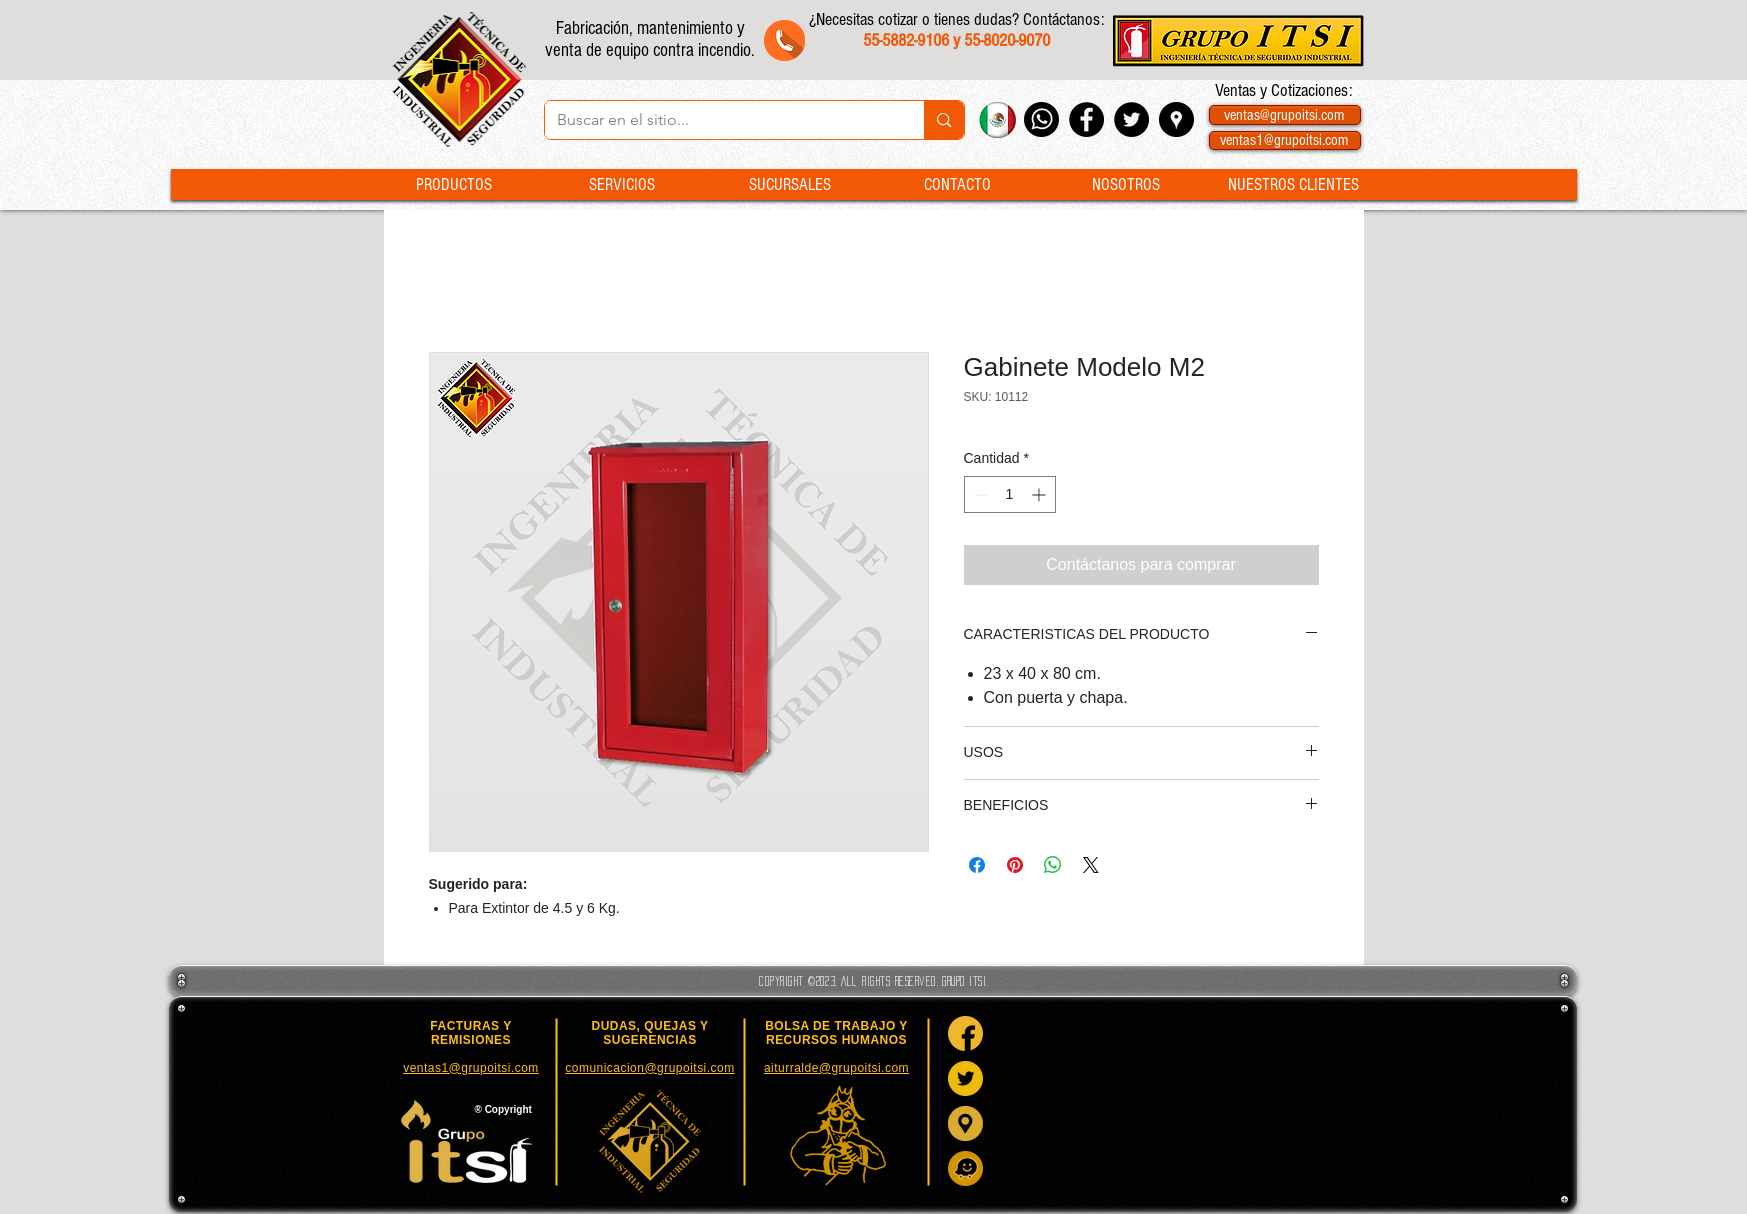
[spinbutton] (1010, 494)
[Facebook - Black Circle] (1086, 119)
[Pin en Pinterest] (1015, 865)
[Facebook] (965, 1033)
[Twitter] (965, 1078)
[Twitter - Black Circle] (1131, 119)
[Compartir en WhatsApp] (1053, 865)
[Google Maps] (965, 1123)
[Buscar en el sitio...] (720, 120)
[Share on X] (1091, 865)
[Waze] (965, 1168)
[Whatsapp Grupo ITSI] (1041, 119)
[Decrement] (979, 494)
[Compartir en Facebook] (977, 865)
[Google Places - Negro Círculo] (1176, 119)
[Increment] (1040, 494)
